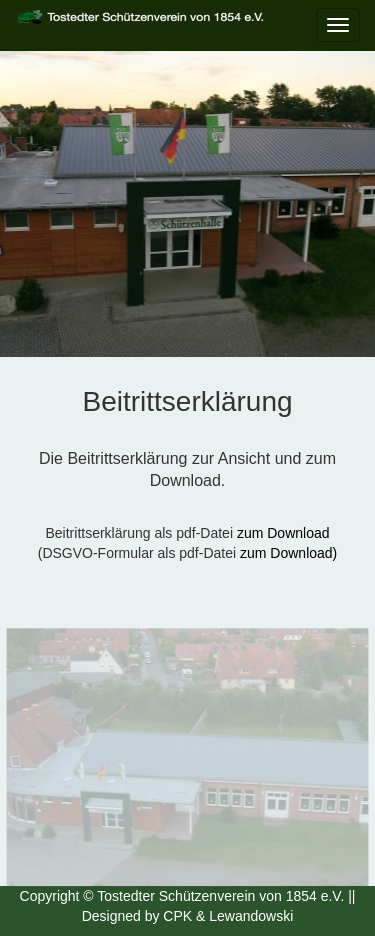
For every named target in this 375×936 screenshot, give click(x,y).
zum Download (283, 533)
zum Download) (288, 553)
